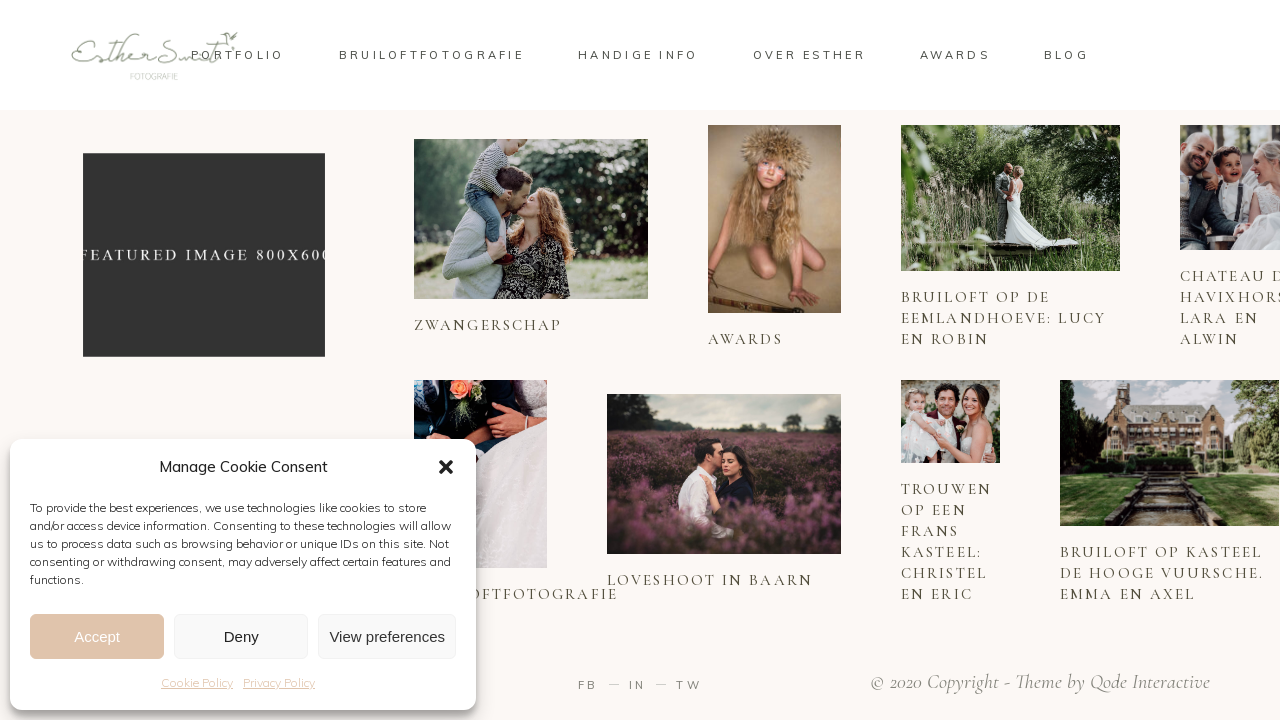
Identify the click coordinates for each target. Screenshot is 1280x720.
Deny (241, 636)
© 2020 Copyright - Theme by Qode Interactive (1040, 682)
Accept (97, 636)
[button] (446, 467)
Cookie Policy (197, 682)
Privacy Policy (279, 682)
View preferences (387, 636)
